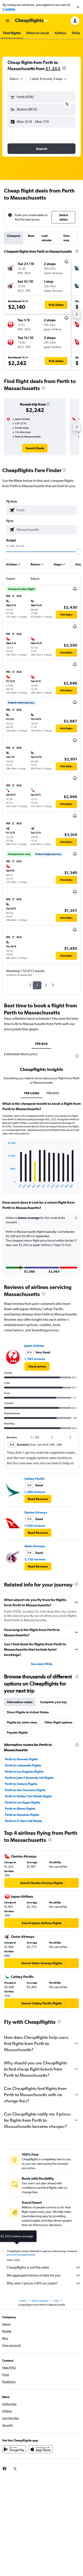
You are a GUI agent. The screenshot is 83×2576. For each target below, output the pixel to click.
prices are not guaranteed (21, 2254)
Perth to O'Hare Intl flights (23, 1821)
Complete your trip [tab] (53, 1702)
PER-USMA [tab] (31, 1093)
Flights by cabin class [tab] (22, 1722)
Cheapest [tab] (13, 236)
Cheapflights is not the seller (44, 2267)
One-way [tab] (66, 238)
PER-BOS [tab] (41, 1044)
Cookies (9, 9)
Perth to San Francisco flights (25, 1790)
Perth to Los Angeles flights (24, 1771)
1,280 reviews (34, 1492)
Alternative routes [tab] (20, 1702)
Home (22, 2300)
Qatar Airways (34, 1546)
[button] (78, 7)
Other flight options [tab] (58, 1722)
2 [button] (46, 985)
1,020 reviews (34, 1525)
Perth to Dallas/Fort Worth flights (28, 1796)
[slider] (78, 551)
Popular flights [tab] (17, 1732)
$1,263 (52, 68)
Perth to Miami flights (20, 1808)
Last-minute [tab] (47, 238)
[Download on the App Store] (41, 2449)
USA (56, 2300)
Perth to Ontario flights (21, 1784)
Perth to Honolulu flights (22, 1814)
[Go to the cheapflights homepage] (31, 21)
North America (40, 2300)
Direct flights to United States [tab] (28, 1712)
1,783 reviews (34, 1359)
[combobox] (17, 78)
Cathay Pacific (34, 1478)
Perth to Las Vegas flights (22, 1802)
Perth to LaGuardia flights (23, 1765)
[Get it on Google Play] (14, 2449)
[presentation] (64, 68)
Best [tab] (31, 236)
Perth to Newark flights (21, 1759)
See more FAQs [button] (41, 1664)
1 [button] (37, 985)
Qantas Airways (35, 1512)
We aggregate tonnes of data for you (44, 2275)
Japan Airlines (34, 1345)
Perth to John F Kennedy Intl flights (29, 1777)
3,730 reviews (34, 1559)
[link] (35, 448)
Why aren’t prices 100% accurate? (44, 2283)
